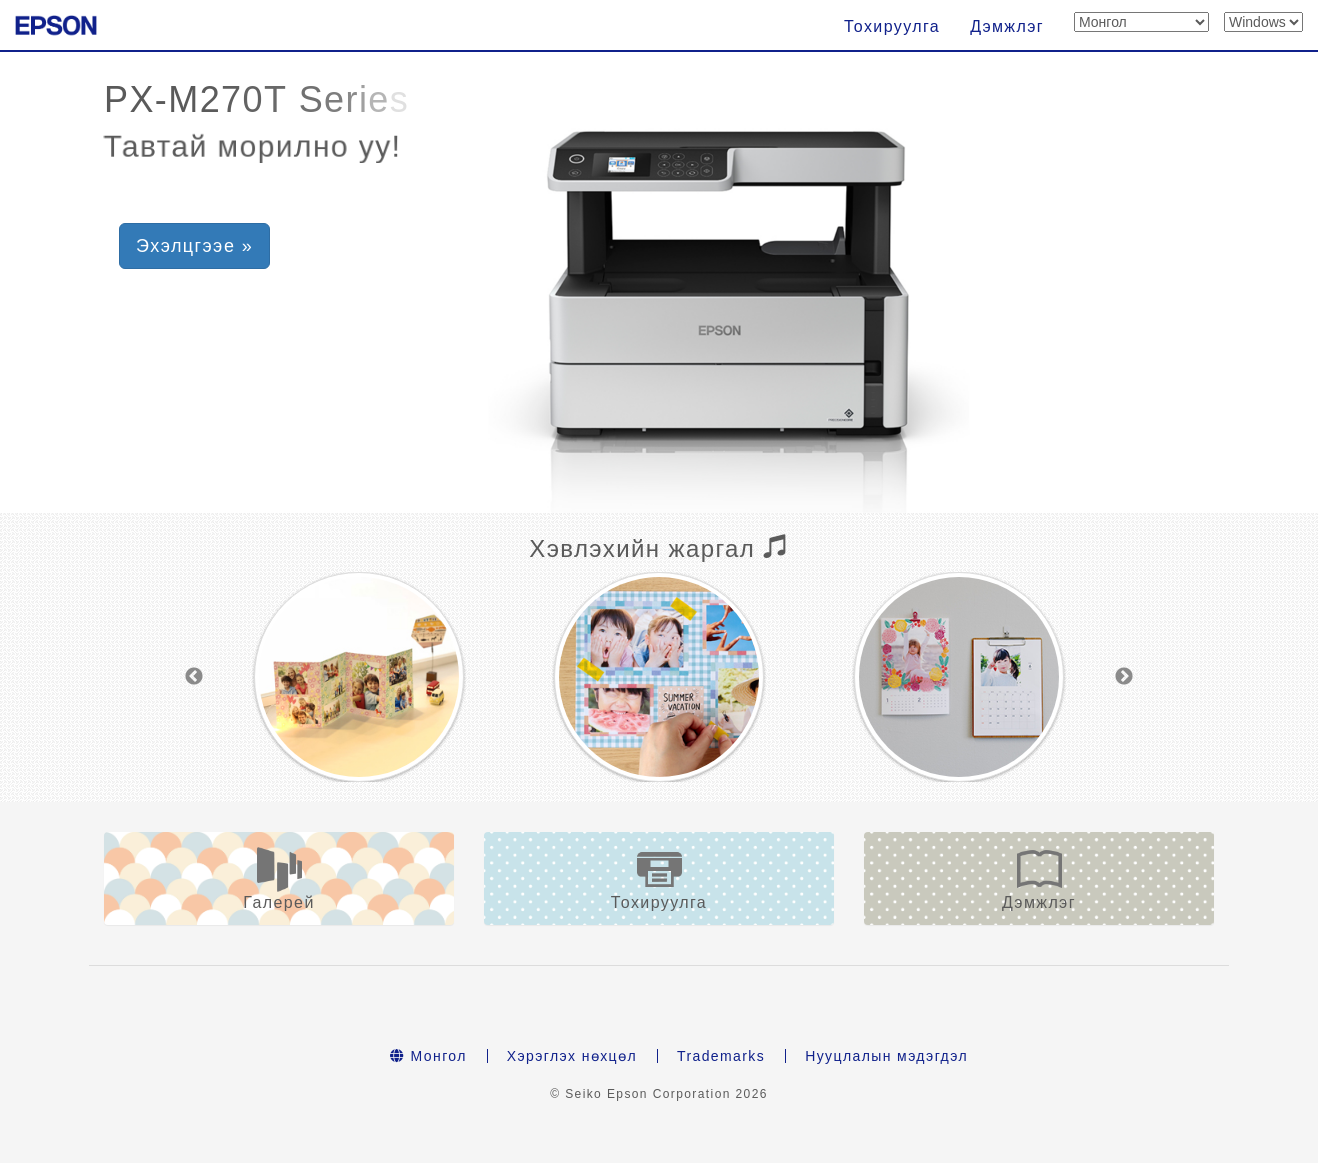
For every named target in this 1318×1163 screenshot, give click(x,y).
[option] (359, 677)
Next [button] (1124, 677)
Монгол (428, 1056)
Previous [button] (194, 677)
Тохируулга (892, 26)
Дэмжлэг (1007, 26)
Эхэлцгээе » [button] (194, 246)
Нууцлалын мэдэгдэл (886, 1056)
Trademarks (721, 1056)
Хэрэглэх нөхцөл (572, 1056)
